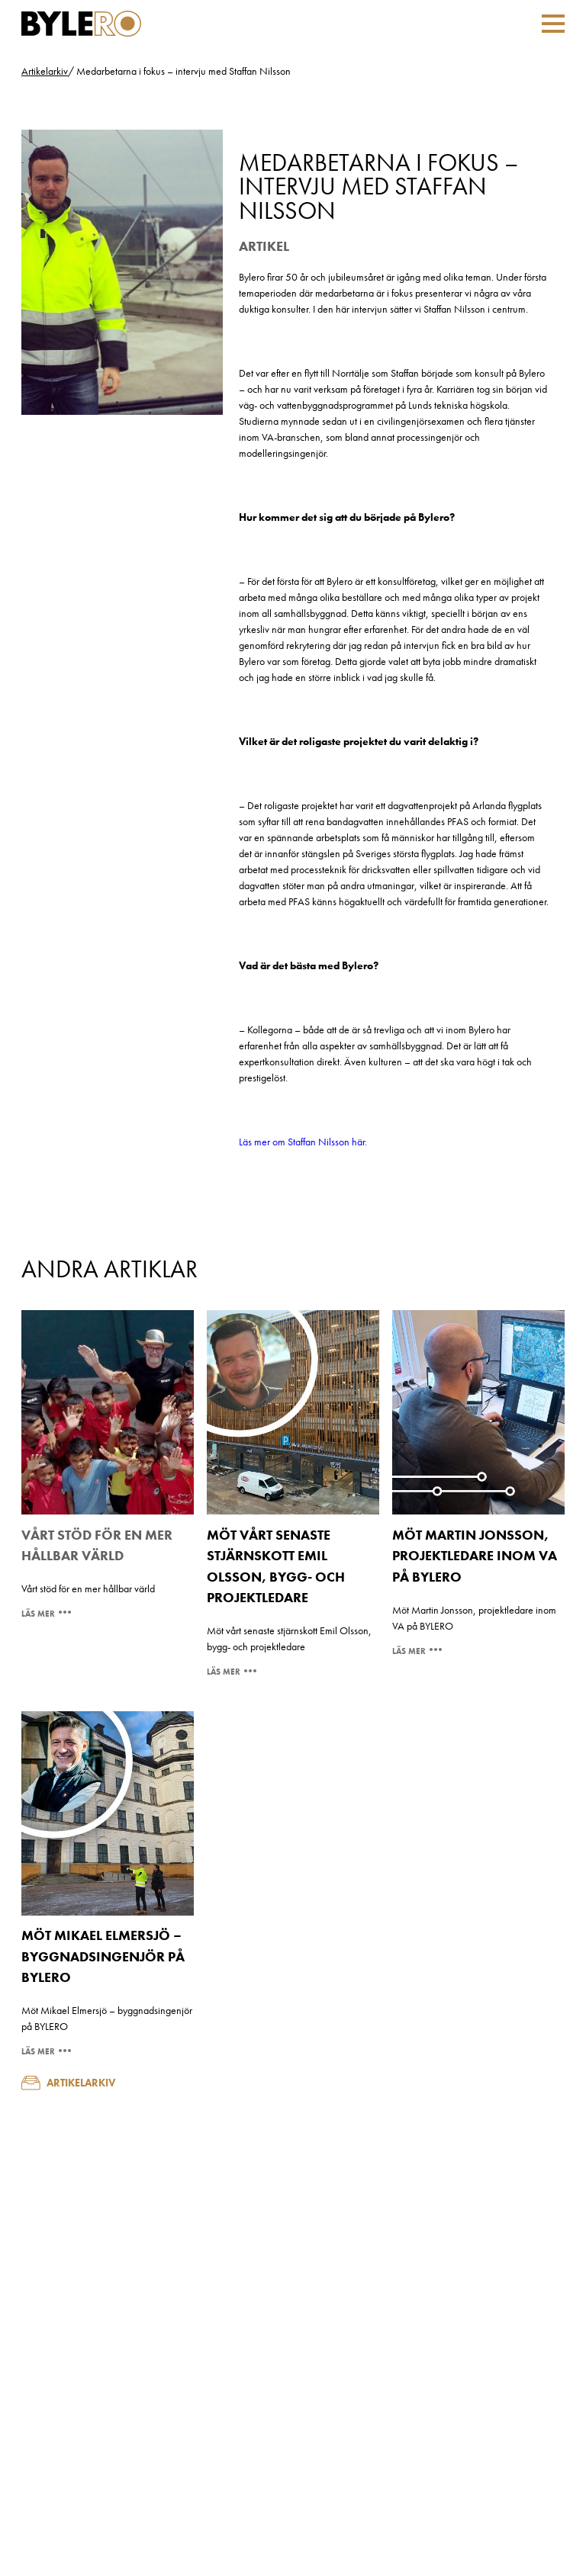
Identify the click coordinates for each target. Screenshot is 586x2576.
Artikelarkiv (44, 71)
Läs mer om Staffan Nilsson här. (303, 1141)
